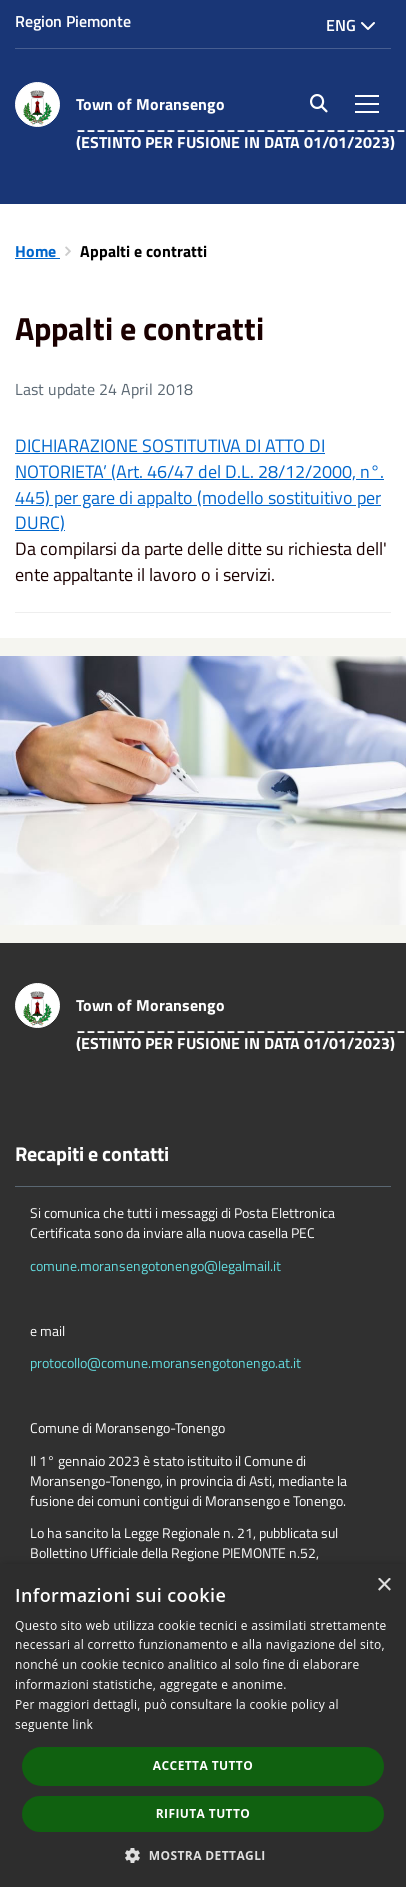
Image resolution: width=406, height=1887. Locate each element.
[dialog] (203, 1725)
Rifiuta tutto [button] (203, 1813)
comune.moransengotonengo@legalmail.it (155, 1265)
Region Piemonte (73, 21)
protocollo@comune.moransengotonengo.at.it (165, 1362)
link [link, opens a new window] (82, 1724)
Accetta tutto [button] (203, 1765)
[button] (203, 1854)
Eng (351, 25)
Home (37, 251)
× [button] (383, 1585)
